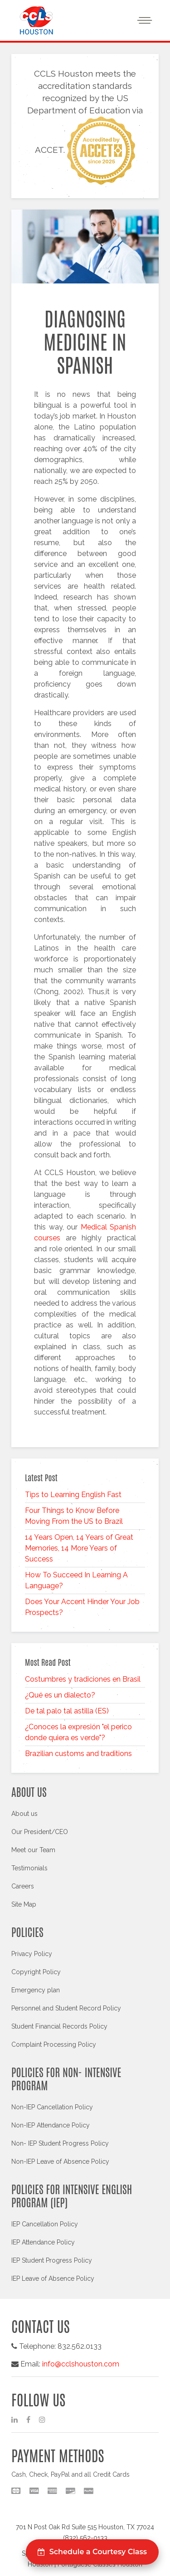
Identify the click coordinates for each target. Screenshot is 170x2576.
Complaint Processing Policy (53, 2044)
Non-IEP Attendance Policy (50, 2125)
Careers (22, 1886)
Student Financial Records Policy (59, 2026)
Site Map (23, 1904)
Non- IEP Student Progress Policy (60, 2143)
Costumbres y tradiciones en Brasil (83, 1679)
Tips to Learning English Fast (73, 1494)
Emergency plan (35, 1990)
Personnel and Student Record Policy (66, 2008)
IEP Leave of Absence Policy (52, 2278)
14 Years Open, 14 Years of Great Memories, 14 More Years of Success (79, 1548)
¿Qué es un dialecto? (60, 1695)
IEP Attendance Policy (43, 2242)
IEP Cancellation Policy (44, 2224)
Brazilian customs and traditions (78, 1753)
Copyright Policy (36, 1972)
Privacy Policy (31, 1953)
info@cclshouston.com (80, 2364)
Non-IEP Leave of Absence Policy (60, 2161)
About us (24, 1813)
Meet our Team (33, 1850)
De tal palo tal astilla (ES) (67, 1711)
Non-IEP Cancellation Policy (52, 2107)
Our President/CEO (39, 1831)
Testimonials (29, 1868)
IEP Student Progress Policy (51, 2260)
